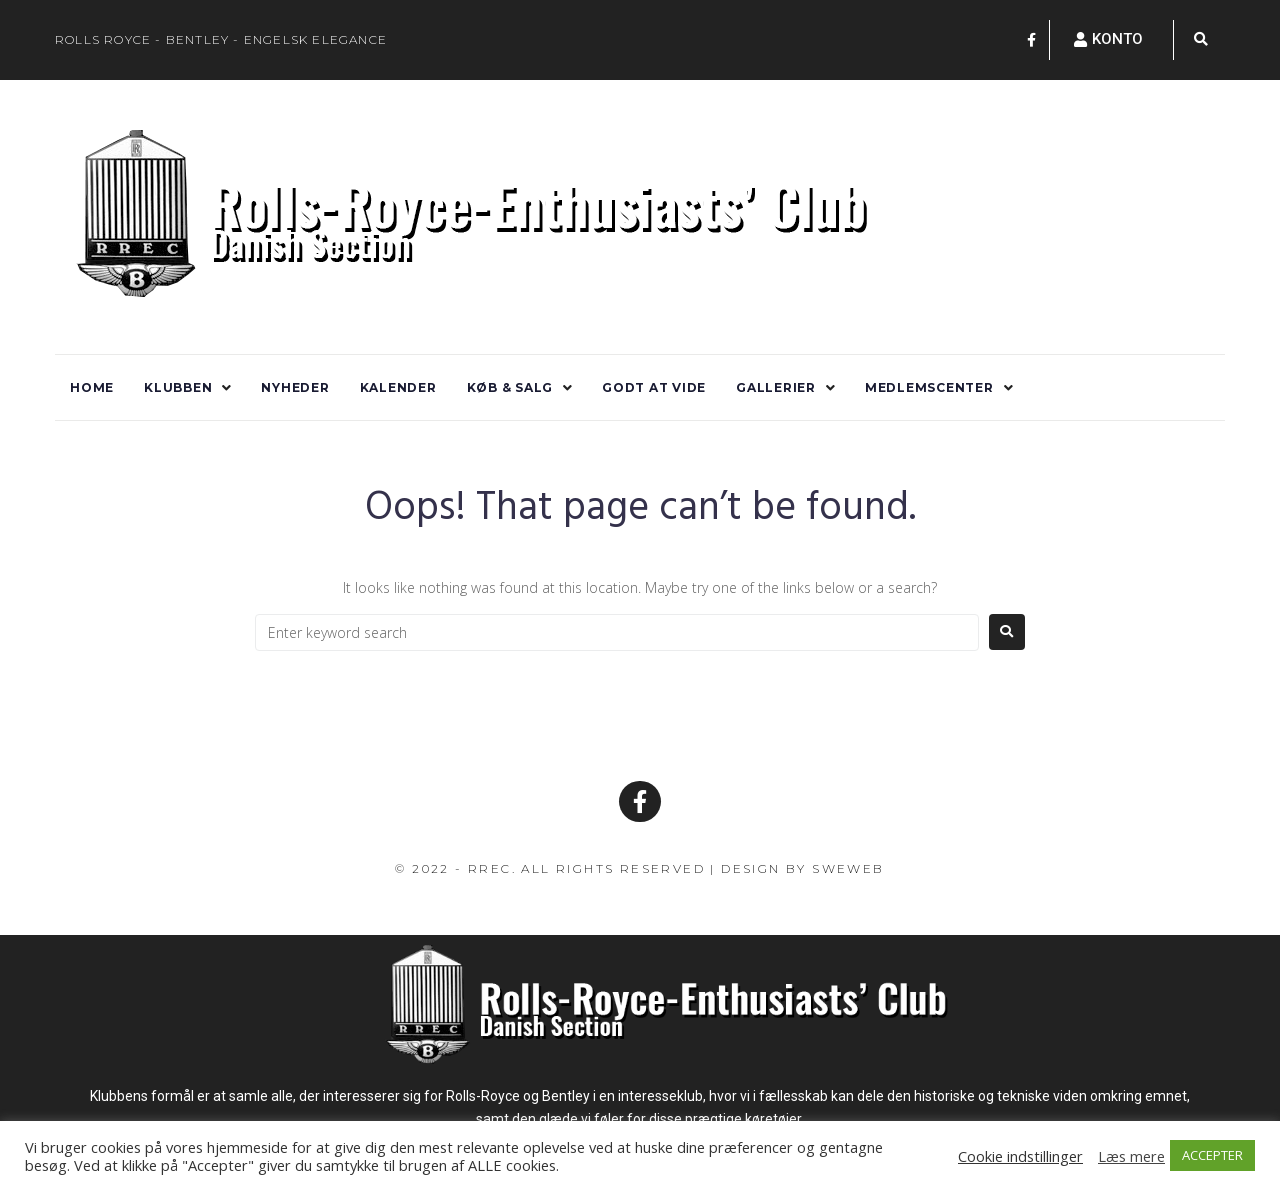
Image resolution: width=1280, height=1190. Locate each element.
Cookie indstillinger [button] (1020, 1156)
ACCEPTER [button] (1212, 1155)
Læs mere (1131, 1156)
